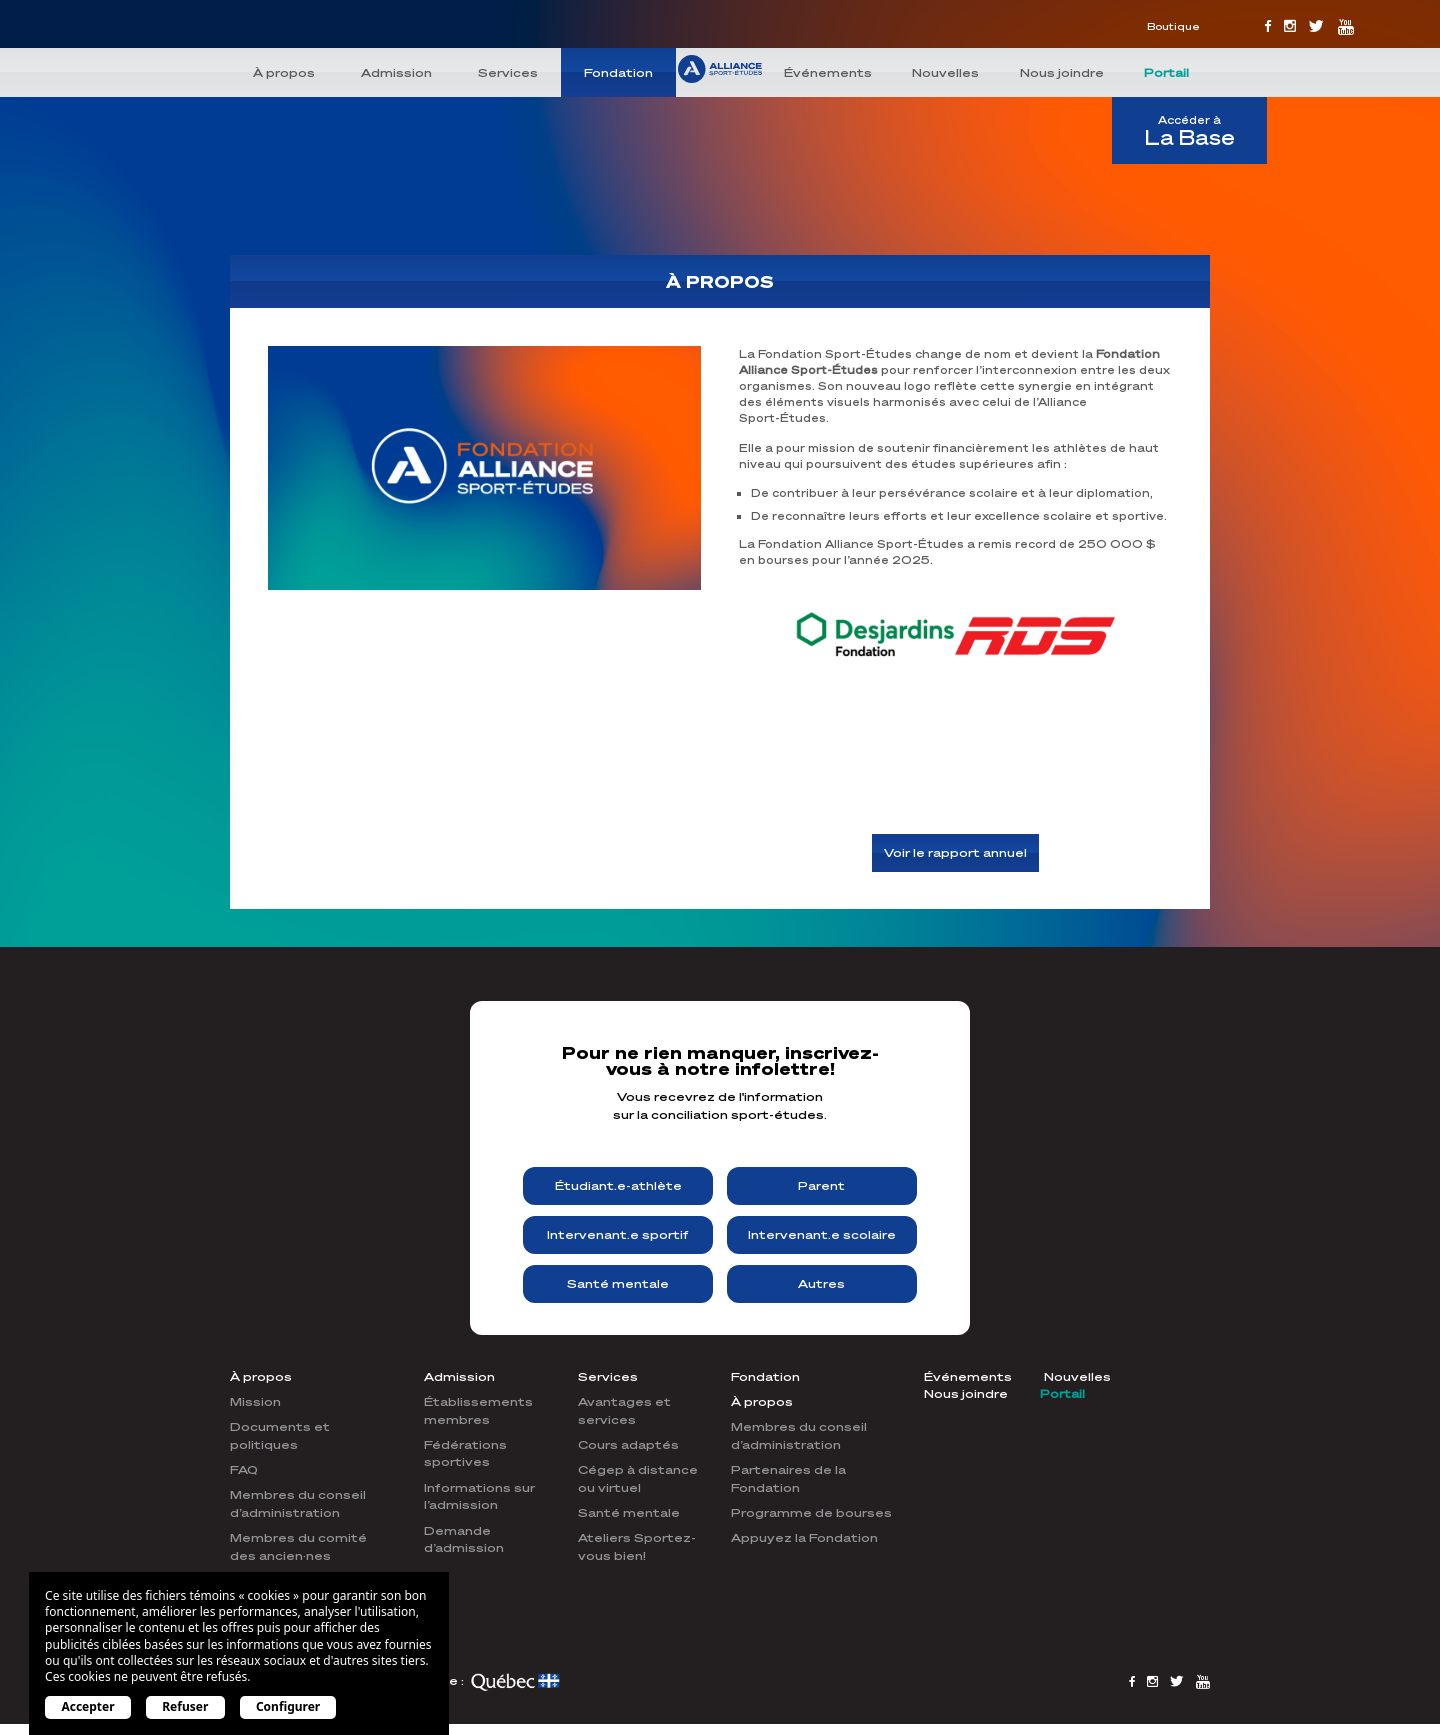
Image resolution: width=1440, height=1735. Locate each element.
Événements (828, 72)
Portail (1166, 72)
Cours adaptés (628, 1444)
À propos (284, 72)
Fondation (618, 72)
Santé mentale (618, 1283)
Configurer (288, 1706)
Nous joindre (1062, 72)
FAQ (244, 1469)
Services (508, 72)
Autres (821, 1283)
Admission (396, 72)
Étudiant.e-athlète (618, 1185)
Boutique (1173, 26)
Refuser (185, 1706)
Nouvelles (945, 72)
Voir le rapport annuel (955, 853)
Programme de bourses (811, 1512)
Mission (255, 1401)
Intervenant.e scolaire (822, 1234)
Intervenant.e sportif (618, 1234)
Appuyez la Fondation (804, 1537)
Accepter (87, 1706)
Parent (821, 1185)
